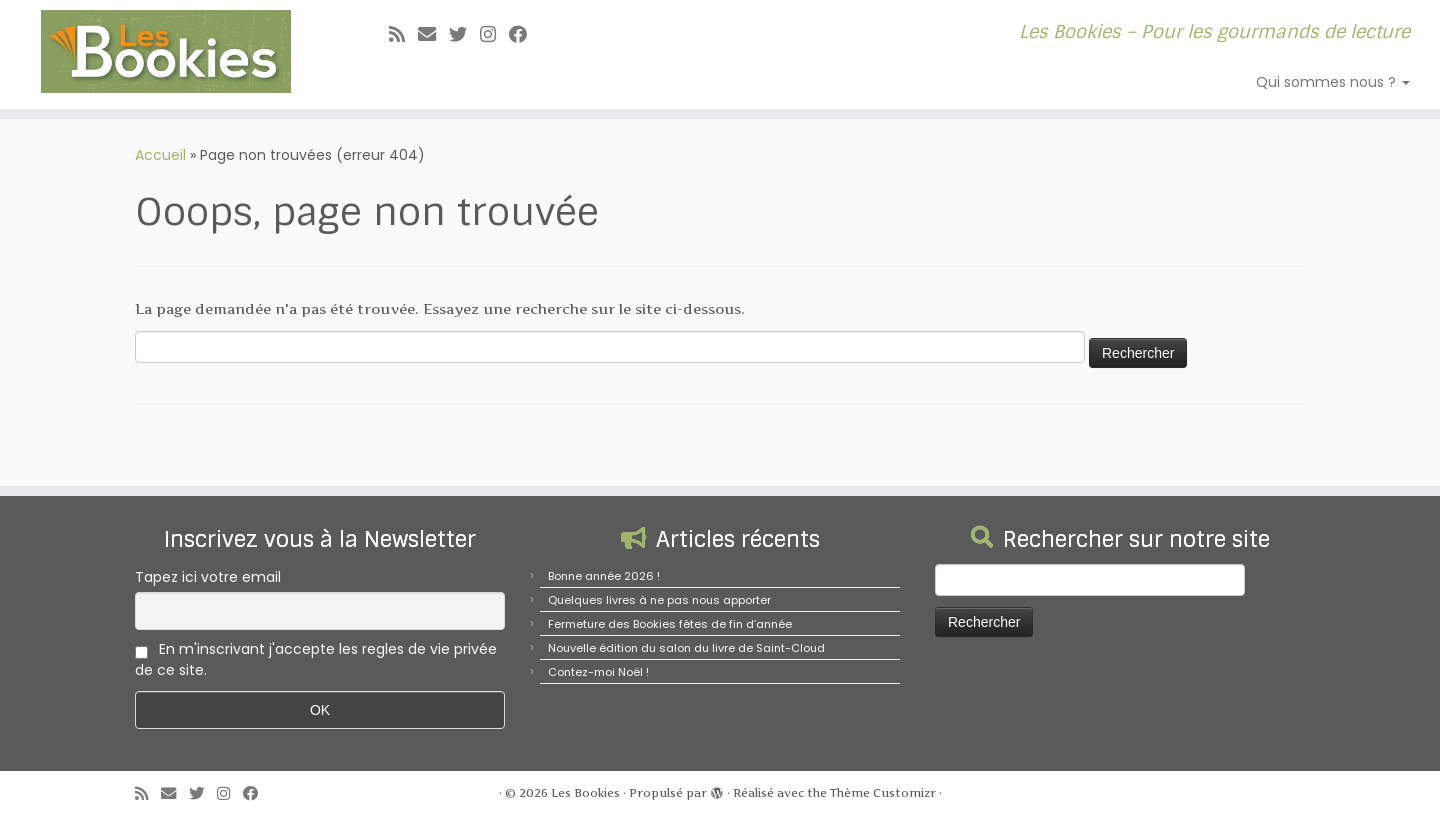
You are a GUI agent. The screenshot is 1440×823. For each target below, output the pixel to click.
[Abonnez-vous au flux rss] (403, 34)
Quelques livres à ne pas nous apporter (659, 600)
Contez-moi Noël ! (598, 672)
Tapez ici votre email (208, 577)
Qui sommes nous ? (1333, 82)
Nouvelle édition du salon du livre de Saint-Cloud (686, 648)
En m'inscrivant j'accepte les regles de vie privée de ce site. (316, 659)
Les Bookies (585, 793)
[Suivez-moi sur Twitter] (464, 34)
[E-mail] (433, 34)
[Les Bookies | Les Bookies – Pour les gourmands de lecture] (166, 51)
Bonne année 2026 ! (604, 576)
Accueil (160, 155)
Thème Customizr (883, 793)
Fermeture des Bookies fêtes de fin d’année (670, 624)
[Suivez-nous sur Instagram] (494, 34)
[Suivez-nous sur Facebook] (524, 34)
